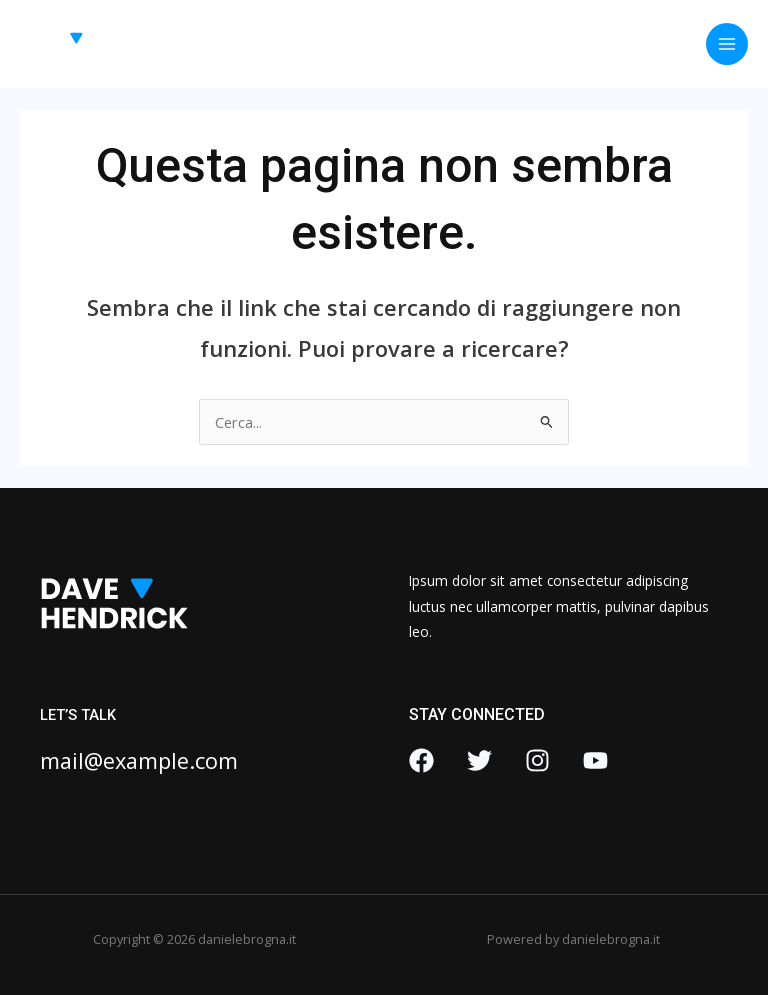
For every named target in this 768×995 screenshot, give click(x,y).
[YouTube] (595, 760)
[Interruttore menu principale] (727, 44)
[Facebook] (421, 760)
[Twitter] (479, 760)
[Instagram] (537, 760)
